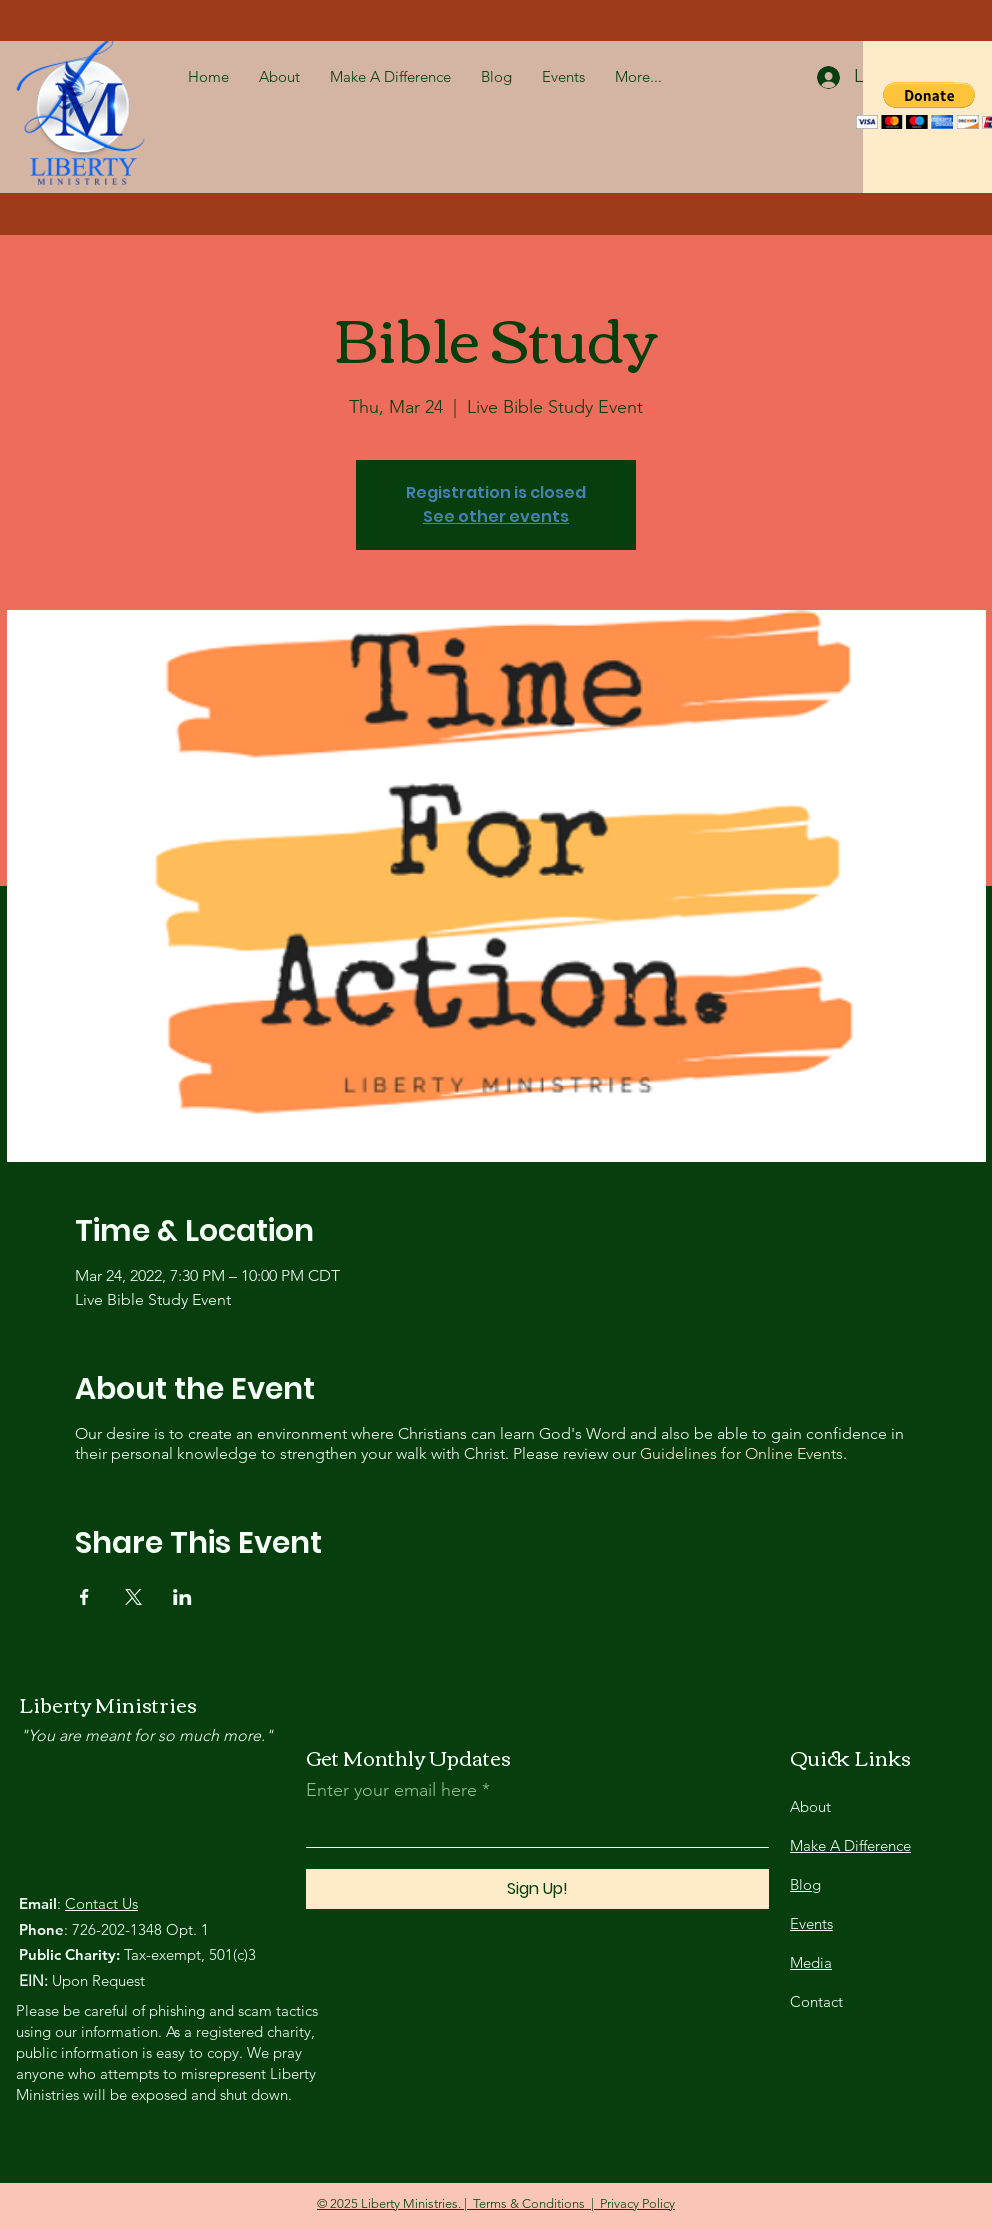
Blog (805, 1884)
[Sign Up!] (537, 1889)
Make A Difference (850, 1845)
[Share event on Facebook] (84, 1597)
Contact (816, 2001)
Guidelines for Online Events (741, 1453)
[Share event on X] (133, 1597)
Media (811, 1962)
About (810, 1806)
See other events (496, 516)
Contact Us (101, 1903)
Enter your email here (391, 1790)
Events (811, 1923)
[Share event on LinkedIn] (182, 1597)
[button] (969, 62)
